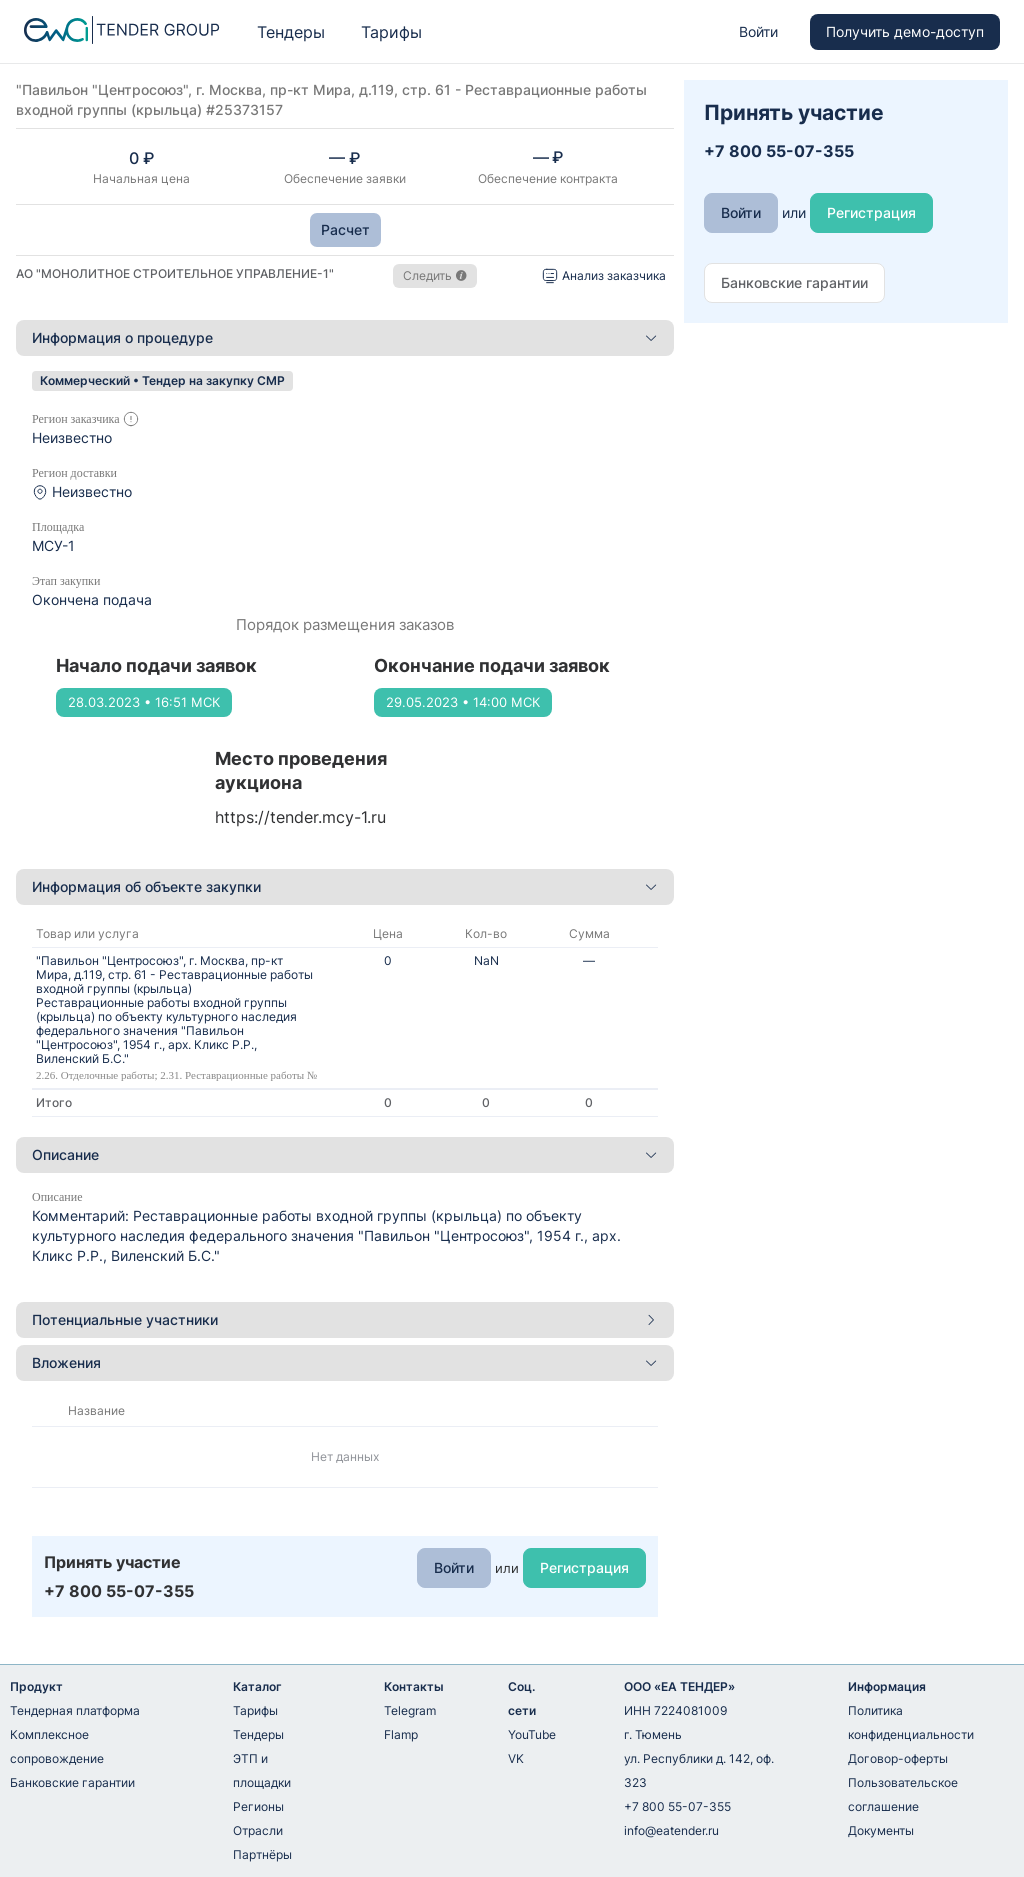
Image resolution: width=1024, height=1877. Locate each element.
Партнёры (262, 1854)
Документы (881, 1830)
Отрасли (258, 1830)
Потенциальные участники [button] (345, 1319)
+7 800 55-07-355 (677, 1806)
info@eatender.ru (671, 1830)
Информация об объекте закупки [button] (345, 886)
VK (516, 1758)
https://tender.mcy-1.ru (300, 817)
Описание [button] (345, 1154)
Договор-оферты (898, 1758)
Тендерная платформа (75, 1710)
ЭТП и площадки (262, 1770)
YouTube (532, 1734)
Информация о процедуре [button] (345, 337)
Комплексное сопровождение (57, 1746)
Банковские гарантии (72, 1782)
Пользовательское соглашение (903, 1794)
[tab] (345, 338)
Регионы (258, 1806)
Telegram (410, 1710)
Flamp (401, 1734)
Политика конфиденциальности (911, 1722)
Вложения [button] (345, 1362)
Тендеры (291, 32)
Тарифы (391, 32)
